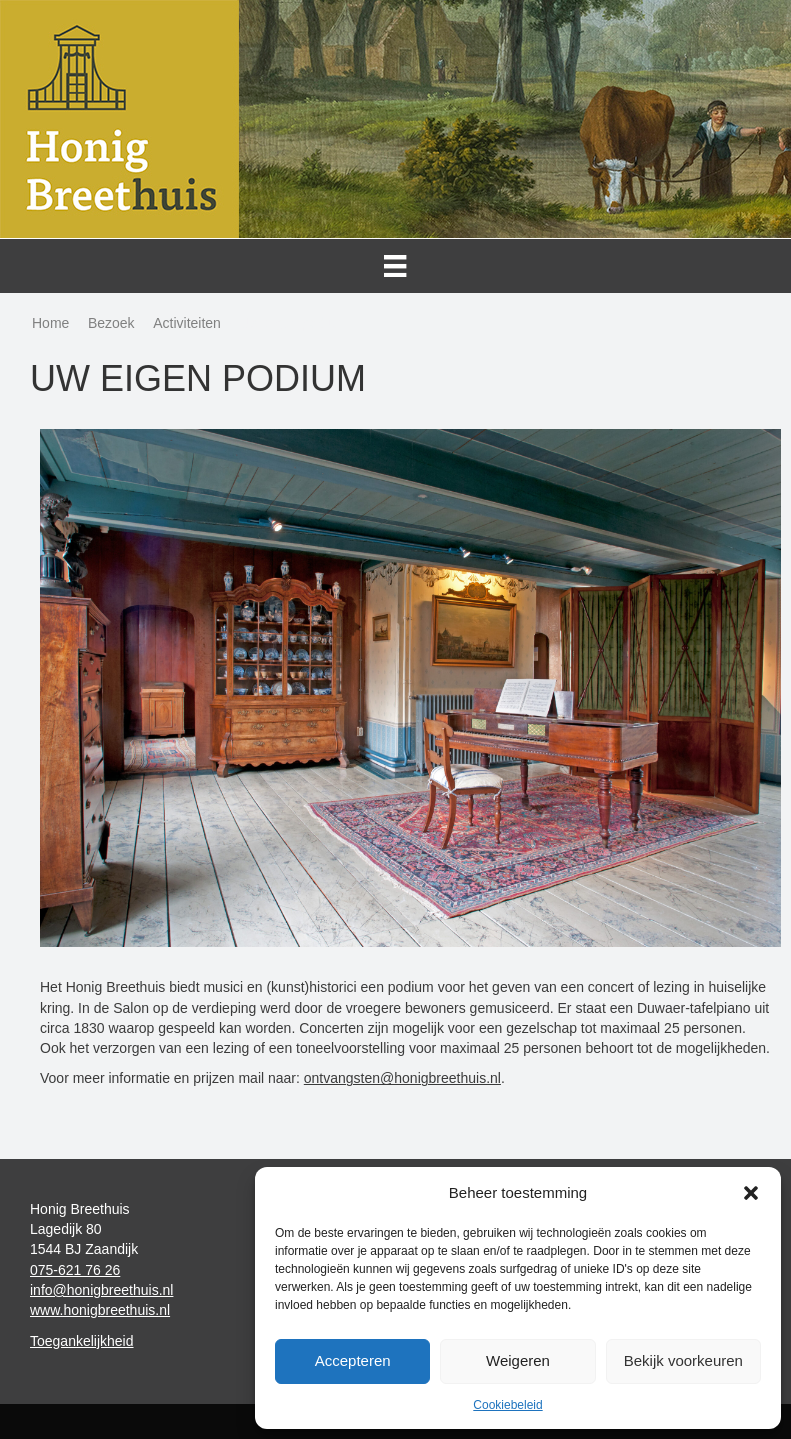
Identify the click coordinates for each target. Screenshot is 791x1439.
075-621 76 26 (75, 1270)
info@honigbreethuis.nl (101, 1290)
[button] (751, 1193)
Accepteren (353, 1360)
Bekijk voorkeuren (683, 1360)
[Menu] (395, 266)
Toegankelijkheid (82, 1341)
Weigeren (518, 1360)
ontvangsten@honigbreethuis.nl (402, 1078)
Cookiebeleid (507, 1405)
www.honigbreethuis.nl (100, 1310)
